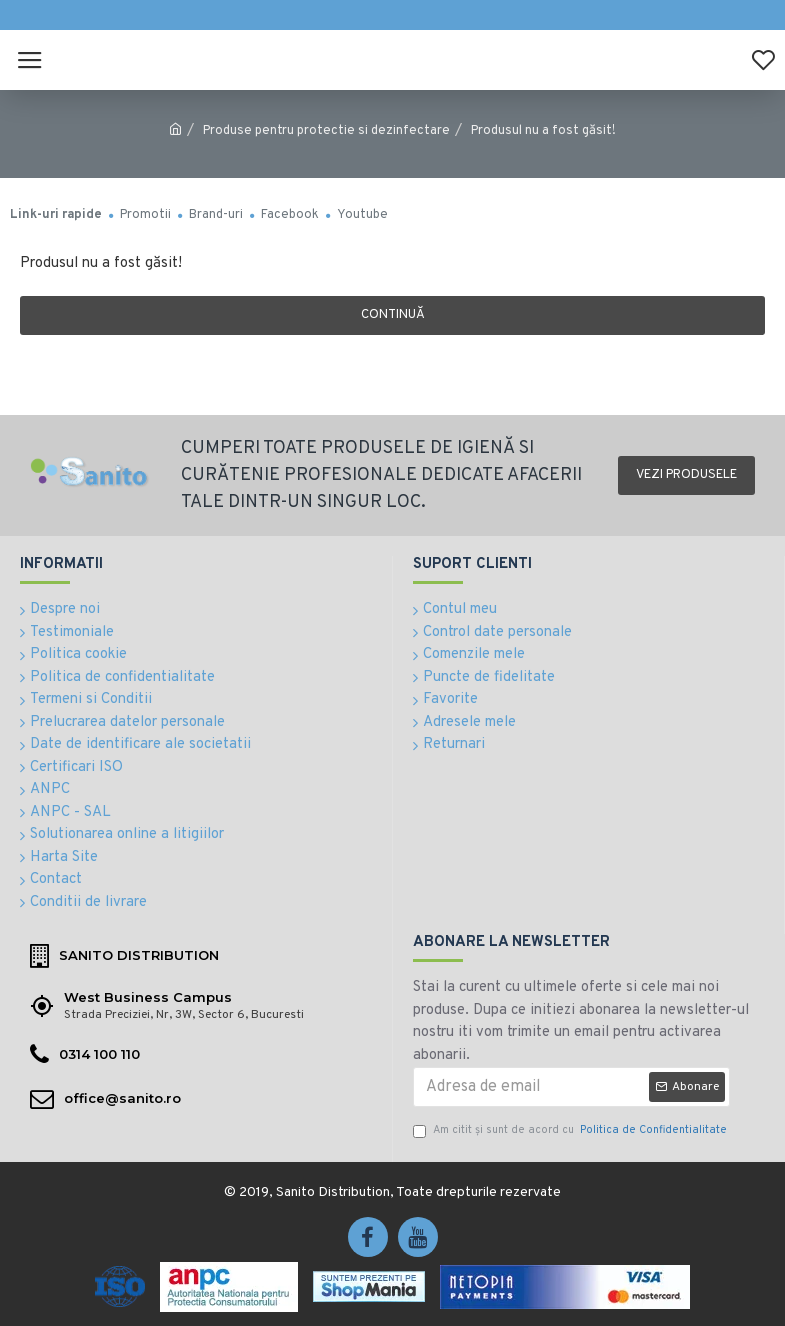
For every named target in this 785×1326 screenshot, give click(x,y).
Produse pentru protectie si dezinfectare (326, 131)
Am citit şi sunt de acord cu (571, 1130)
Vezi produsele (686, 475)
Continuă (393, 315)
